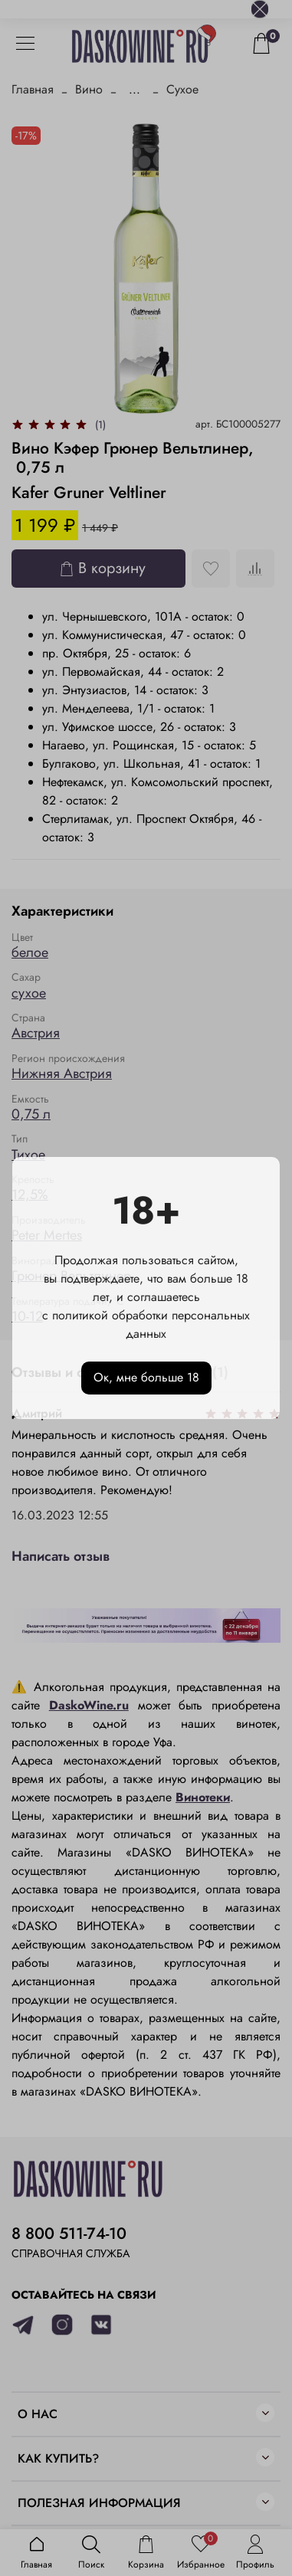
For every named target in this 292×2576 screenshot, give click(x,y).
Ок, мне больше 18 (146, 1377)
